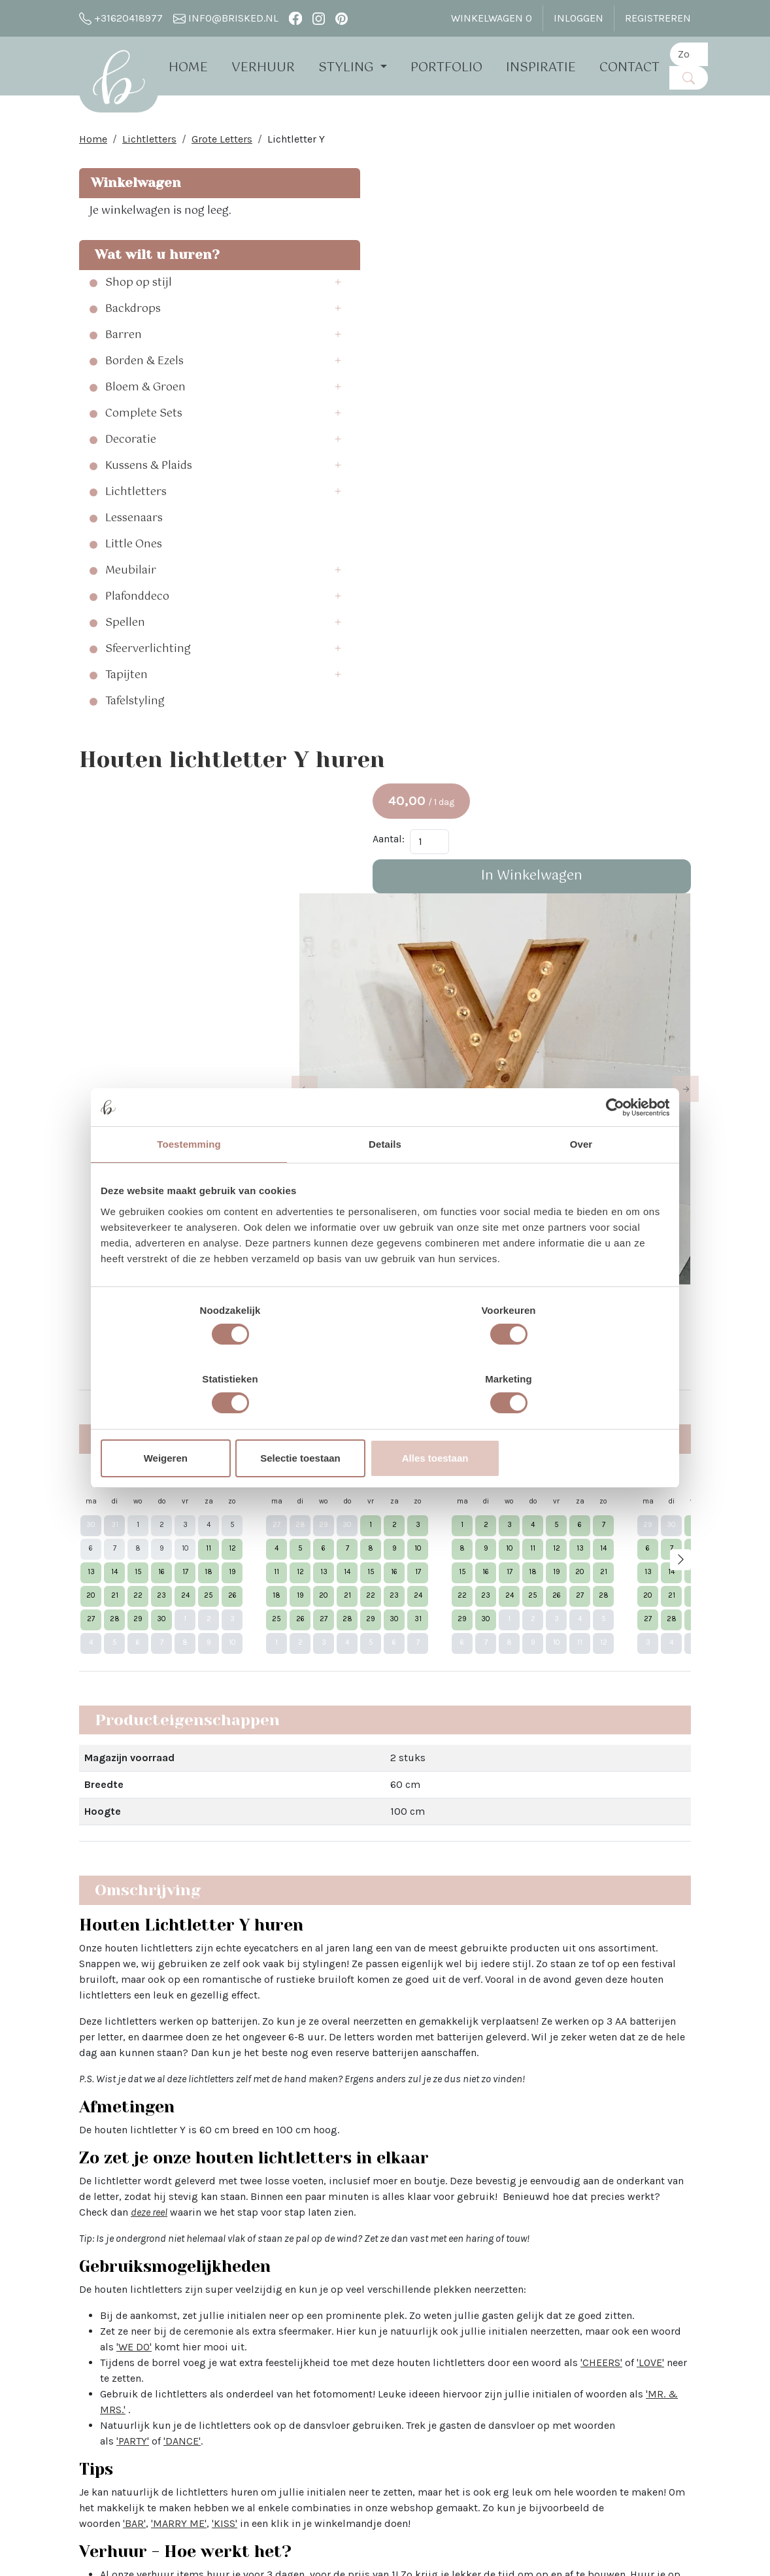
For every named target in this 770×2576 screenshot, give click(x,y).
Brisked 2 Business (250, 2392)
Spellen (125, 663)
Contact (641, 67)
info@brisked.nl (225, 18)
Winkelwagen (134, 187)
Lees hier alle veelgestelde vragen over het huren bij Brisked (382, 2022)
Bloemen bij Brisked (378, 2345)
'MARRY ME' (577, 1730)
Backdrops (133, 349)
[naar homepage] (124, 81)
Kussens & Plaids (148, 506)
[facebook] (295, 18)
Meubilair (130, 611)
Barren (123, 375)
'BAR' (532, 1730)
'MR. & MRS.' (401, 1616)
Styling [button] (358, 67)
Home (199, 67)
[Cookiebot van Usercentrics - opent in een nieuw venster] (612, 1142)
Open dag (227, 2329)
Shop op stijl (138, 323)
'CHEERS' (327, 1585)
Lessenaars (134, 558)
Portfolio (458, 67)
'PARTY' (419, 1647)
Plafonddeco (137, 637)
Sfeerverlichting (148, 689)
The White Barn (240, 2478)
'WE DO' (444, 1553)
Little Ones (133, 584)
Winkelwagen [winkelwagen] (491, 18)
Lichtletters (149, 143)
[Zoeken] (699, 77)
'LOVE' (376, 1585)
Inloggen (578, 18)
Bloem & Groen (145, 428)
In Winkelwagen (620, 307)
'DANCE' (468, 1647)
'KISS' (622, 1730)
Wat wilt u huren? (126, 284)
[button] (202, 323)
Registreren (658, 18)
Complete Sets (143, 454)
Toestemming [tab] (189, 1179)
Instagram (480, 2290)
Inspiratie (552, 67)
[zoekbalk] (700, 54)
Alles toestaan (576, 1424)
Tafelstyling (135, 741)
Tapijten (126, 715)
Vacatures (227, 2454)
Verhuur (274, 67)
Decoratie (130, 480)
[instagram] (318, 18)
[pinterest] (341, 18)
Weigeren (194, 1424)
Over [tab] (581, 1179)
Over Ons (225, 2266)
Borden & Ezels (144, 401)
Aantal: (566, 270)
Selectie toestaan (385, 1424)
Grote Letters (222, 143)
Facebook (478, 2266)
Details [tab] (385, 1179)
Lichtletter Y (296, 143)
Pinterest (477, 2313)
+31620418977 (121, 18)
